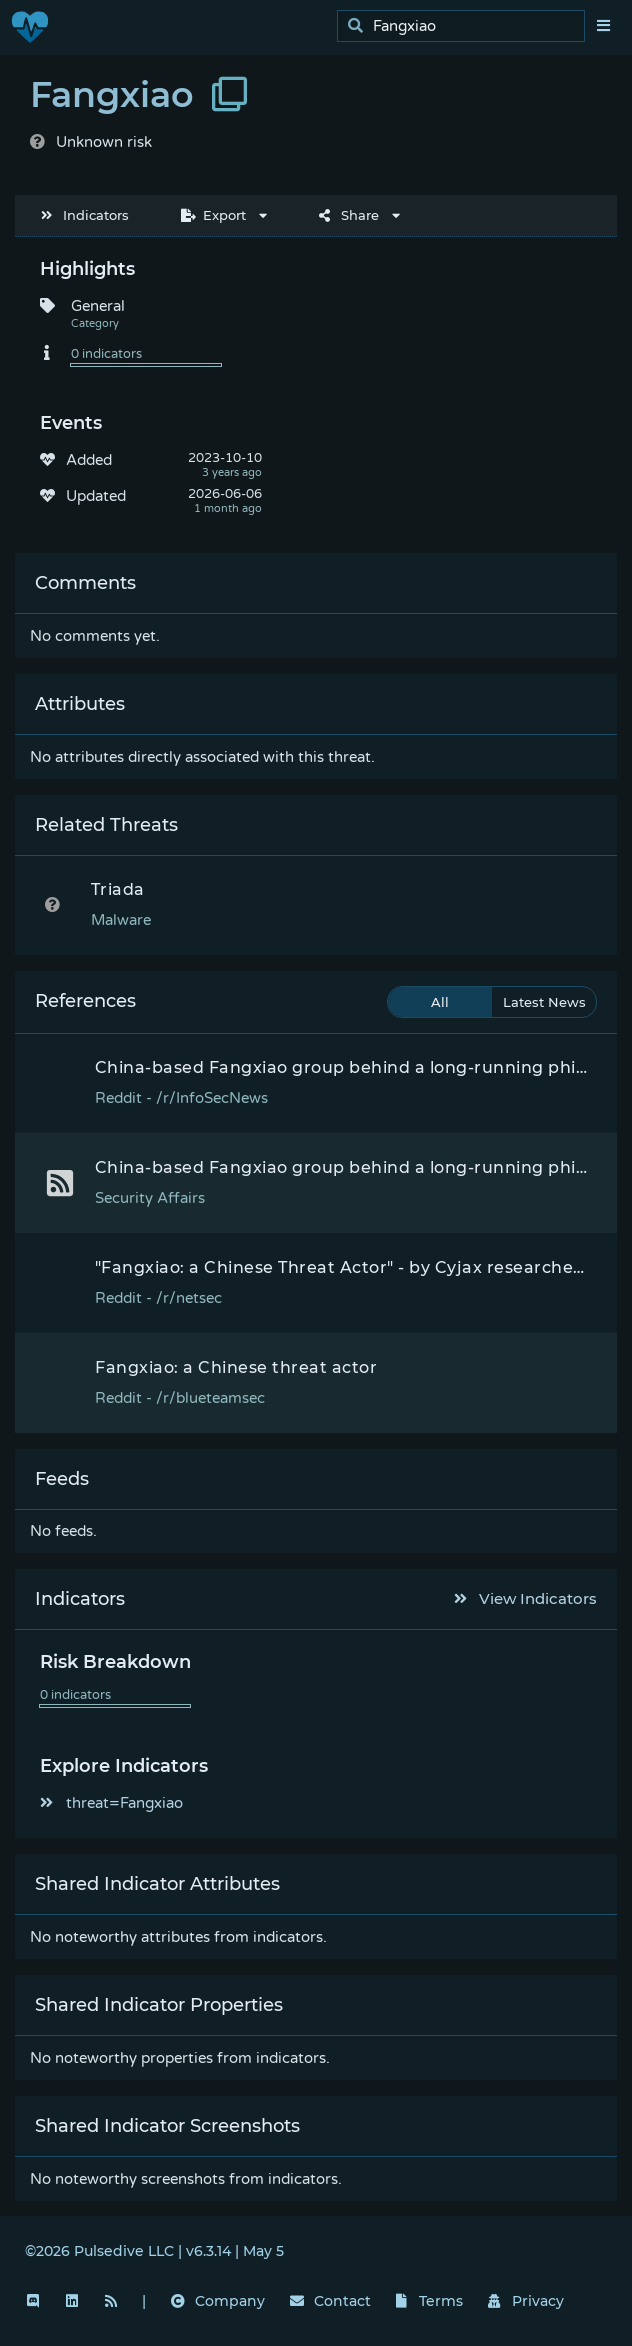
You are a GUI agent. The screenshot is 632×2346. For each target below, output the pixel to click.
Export (213, 215)
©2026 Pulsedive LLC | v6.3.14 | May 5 (154, 2251)
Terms (430, 2301)
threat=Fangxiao (111, 1803)
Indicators (85, 215)
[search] (466, 26)
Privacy (526, 2301)
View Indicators (526, 1598)
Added (89, 460)
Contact (330, 2301)
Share (349, 215)
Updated (96, 496)
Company (218, 2301)
